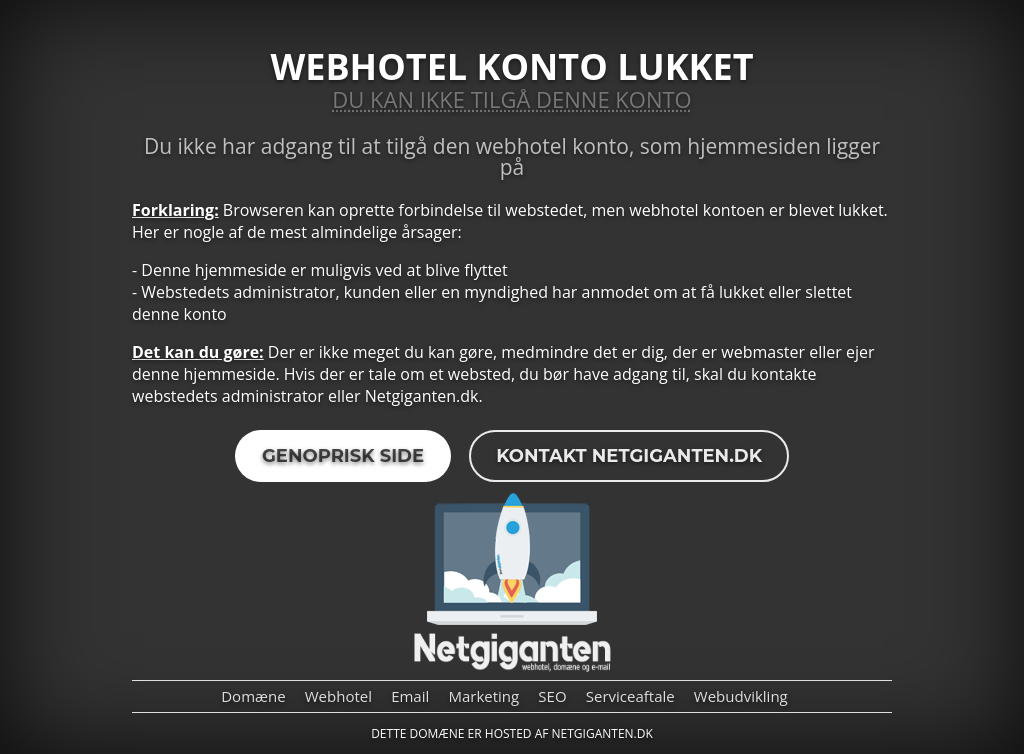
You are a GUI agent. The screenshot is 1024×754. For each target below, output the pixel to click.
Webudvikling (741, 696)
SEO (552, 696)
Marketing (483, 696)
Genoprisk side (343, 456)
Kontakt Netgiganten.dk (629, 456)
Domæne (253, 696)
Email (410, 696)
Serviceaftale (630, 696)
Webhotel (338, 696)
